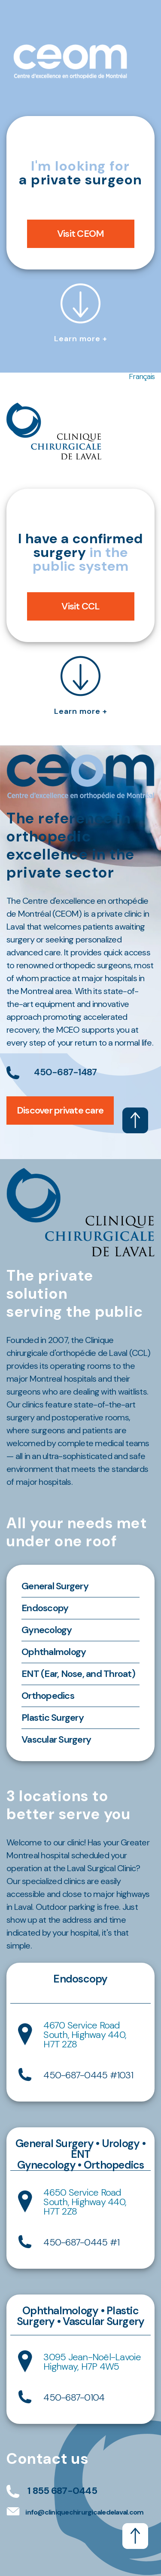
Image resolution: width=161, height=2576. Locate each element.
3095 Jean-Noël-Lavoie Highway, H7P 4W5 (92, 2362)
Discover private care (60, 1110)
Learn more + (80, 312)
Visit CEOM (80, 233)
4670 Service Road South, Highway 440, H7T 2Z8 (84, 2034)
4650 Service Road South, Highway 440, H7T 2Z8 (84, 2202)
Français (142, 376)
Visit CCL (80, 606)
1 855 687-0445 (62, 2490)
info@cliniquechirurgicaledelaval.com (84, 2512)
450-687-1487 (65, 1072)
